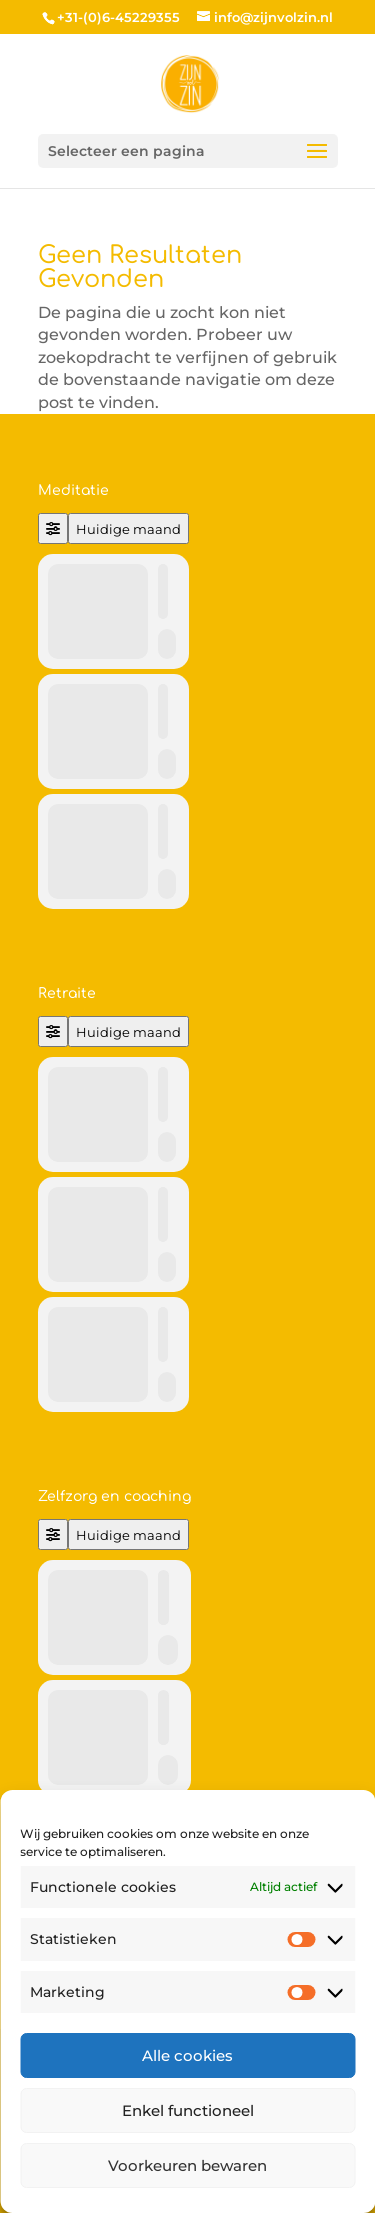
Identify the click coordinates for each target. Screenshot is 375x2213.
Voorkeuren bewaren (187, 2165)
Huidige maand (128, 529)
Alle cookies (187, 2055)
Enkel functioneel (188, 2110)
